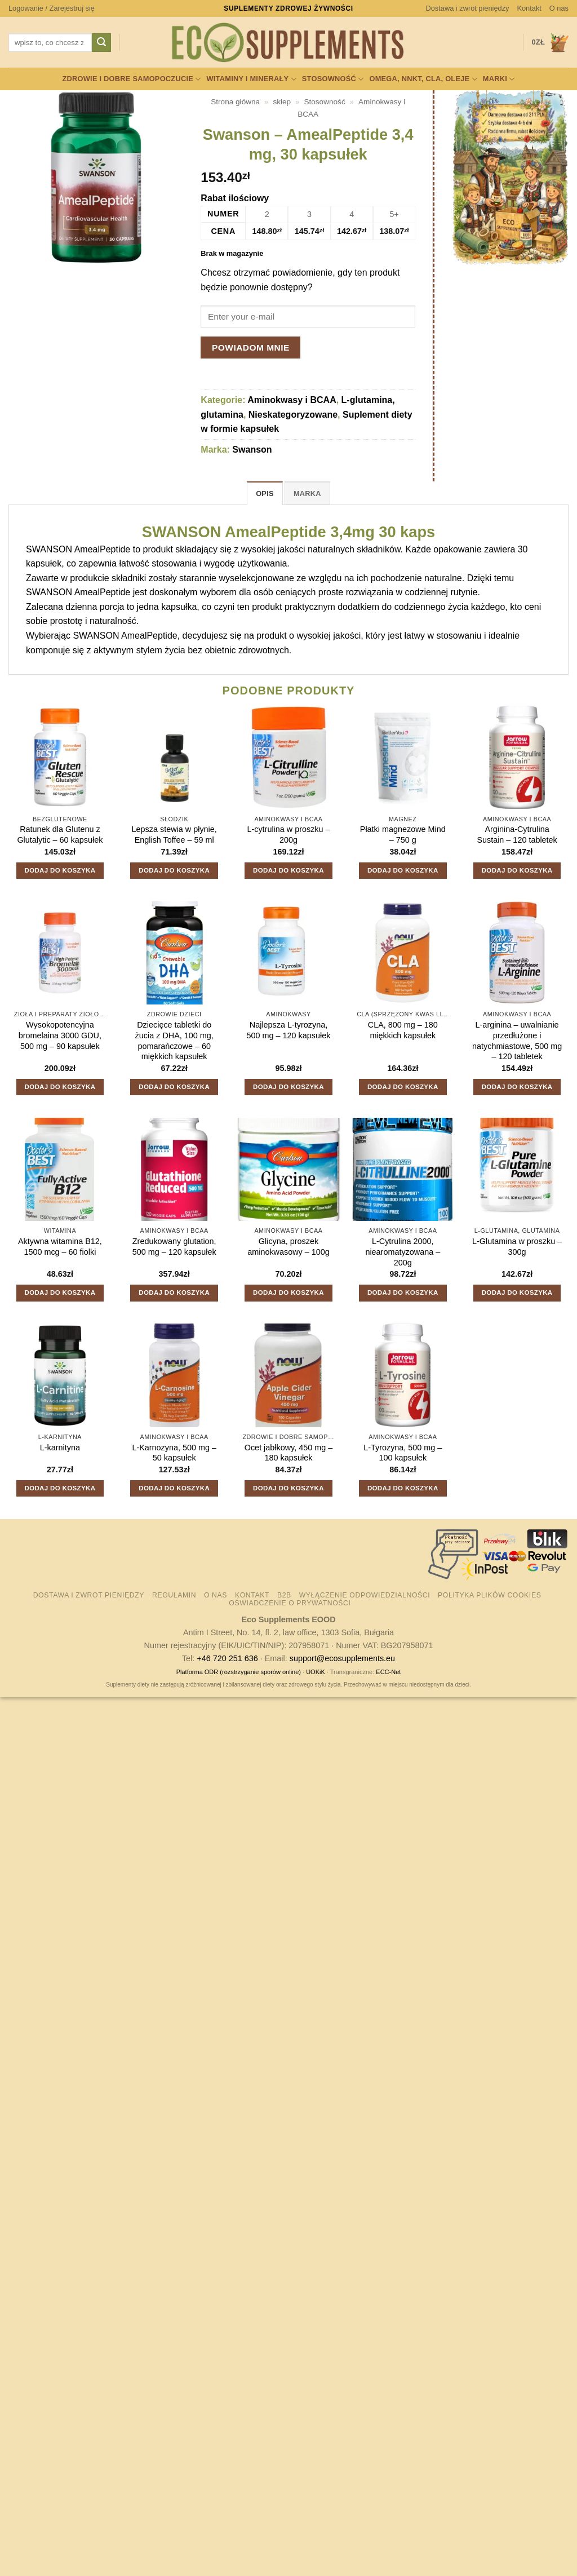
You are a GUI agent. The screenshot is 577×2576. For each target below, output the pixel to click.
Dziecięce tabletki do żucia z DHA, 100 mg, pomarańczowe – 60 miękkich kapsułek (174, 1040)
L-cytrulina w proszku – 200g (288, 834)
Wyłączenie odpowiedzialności (364, 1595)
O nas (559, 8)
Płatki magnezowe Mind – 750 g (403, 834)
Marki (499, 79)
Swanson (252, 449)
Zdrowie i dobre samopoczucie (131, 79)
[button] (51, 8)
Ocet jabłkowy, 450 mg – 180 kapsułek (289, 1453)
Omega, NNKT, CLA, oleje (423, 79)
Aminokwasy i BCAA (291, 400)
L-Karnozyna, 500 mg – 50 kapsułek (174, 1453)
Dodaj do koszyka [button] (59, 870)
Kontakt (529, 8)
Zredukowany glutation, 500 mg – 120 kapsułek (174, 1246)
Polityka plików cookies (489, 1595)
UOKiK (315, 1671)
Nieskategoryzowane (293, 414)
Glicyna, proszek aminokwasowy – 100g (288, 1246)
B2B (284, 1595)
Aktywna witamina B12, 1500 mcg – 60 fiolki (60, 1246)
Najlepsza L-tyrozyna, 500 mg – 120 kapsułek (289, 1030)
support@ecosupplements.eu (342, 1658)
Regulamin (174, 1595)
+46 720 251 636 (227, 1658)
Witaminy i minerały (251, 79)
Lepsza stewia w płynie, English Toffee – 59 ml (174, 834)
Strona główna (235, 102)
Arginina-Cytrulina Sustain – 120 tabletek (517, 834)
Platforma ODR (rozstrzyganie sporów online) (238, 1671)
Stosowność (333, 79)
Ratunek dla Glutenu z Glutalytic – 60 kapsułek (60, 834)
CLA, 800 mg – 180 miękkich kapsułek (403, 1030)
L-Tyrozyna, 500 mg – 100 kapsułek (402, 1453)
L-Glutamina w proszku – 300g (517, 1246)
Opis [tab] (265, 493)
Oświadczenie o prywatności (289, 1603)
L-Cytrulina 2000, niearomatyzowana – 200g (402, 1252)
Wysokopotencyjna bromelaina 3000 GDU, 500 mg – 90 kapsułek (60, 1035)
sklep (282, 102)
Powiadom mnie (251, 347)
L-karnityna (60, 1447)
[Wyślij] (101, 42)
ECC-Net (388, 1671)
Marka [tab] (307, 493)
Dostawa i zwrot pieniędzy (467, 8)
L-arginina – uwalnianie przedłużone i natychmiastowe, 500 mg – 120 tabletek (517, 1040)
